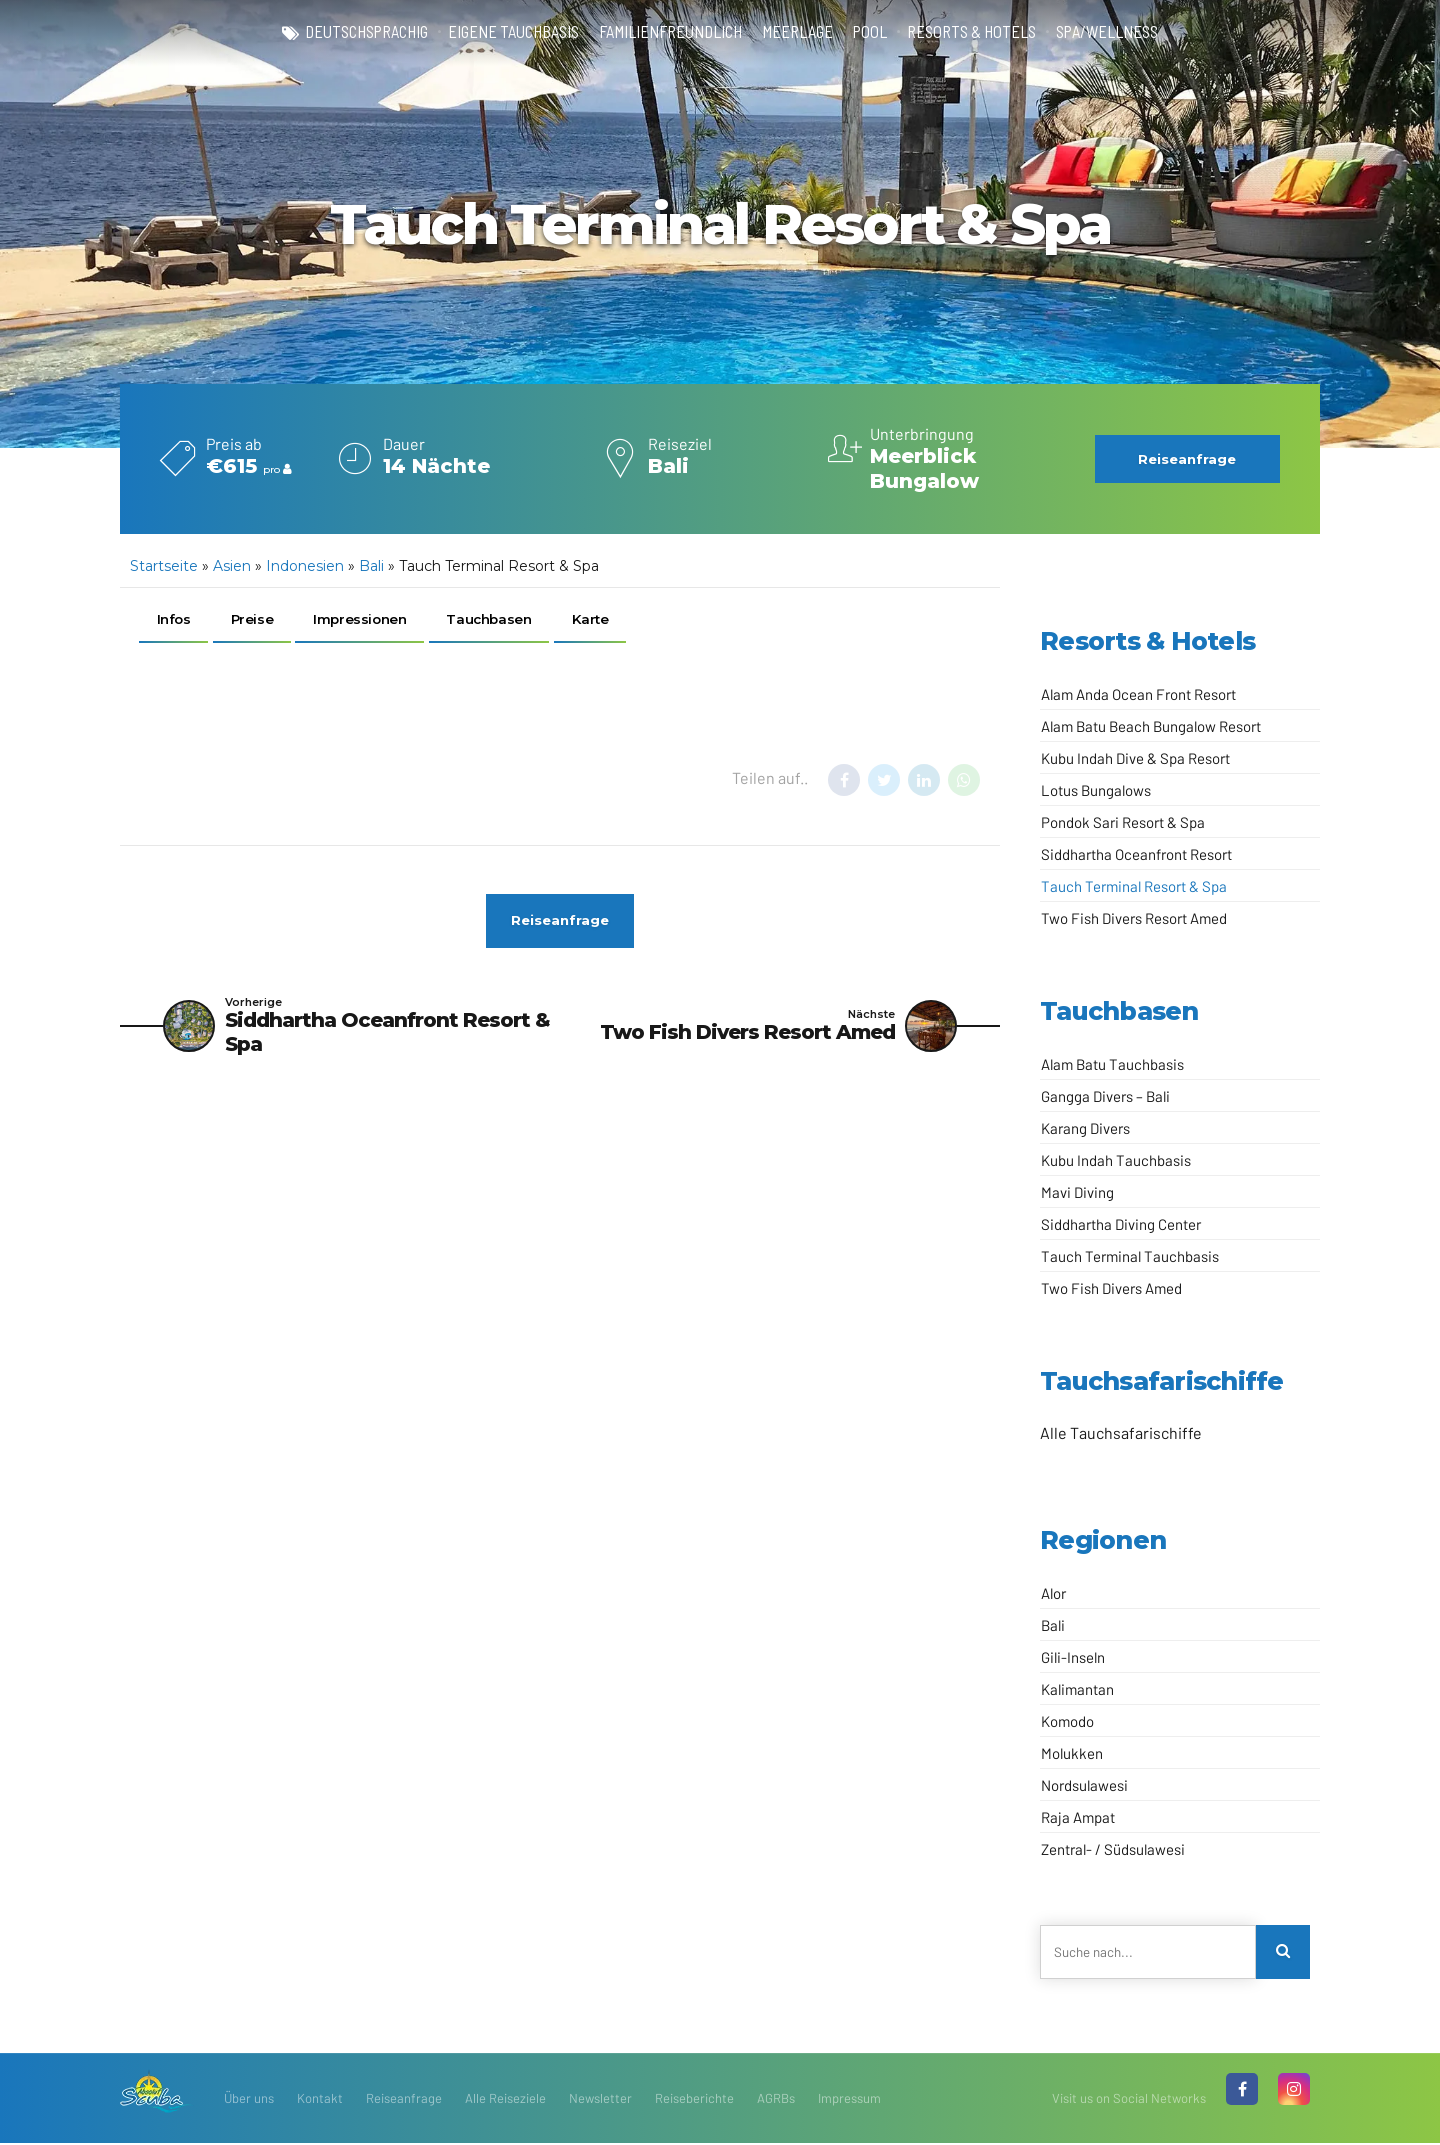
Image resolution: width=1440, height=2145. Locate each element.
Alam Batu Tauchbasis (1112, 1064)
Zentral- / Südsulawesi (1113, 1849)
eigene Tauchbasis (504, 32)
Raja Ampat (1078, 1817)
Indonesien (305, 566)
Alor (1053, 1593)
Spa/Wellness (1125, 32)
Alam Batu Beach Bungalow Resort (1151, 726)
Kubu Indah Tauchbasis (1116, 1160)
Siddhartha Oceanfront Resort (1136, 854)
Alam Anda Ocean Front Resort (1138, 694)
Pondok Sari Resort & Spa (1123, 822)
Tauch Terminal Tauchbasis (1130, 1256)
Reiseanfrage (404, 2100)
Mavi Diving (1077, 1192)
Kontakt (320, 2100)
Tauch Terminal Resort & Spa (1134, 886)
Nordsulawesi (1084, 1785)
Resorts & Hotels (982, 32)
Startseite (164, 566)
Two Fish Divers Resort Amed (1134, 918)
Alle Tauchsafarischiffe (1121, 1432)
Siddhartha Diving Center (1121, 1224)
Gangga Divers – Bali (1105, 1096)
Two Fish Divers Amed (1111, 1288)
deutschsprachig (349, 32)
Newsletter (600, 2100)
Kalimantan (1077, 1689)
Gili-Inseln (1073, 1657)
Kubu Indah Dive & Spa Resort (1135, 758)
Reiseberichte (694, 2100)
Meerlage (800, 32)
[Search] (1284, 1953)
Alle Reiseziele (505, 2100)
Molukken (1072, 1753)
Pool (876, 32)
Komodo (1067, 1721)
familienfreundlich (668, 32)
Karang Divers (1085, 1128)
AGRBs (776, 2100)
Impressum (849, 2100)
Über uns (249, 2100)
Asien (232, 566)
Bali (371, 566)
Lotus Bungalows (1096, 790)
